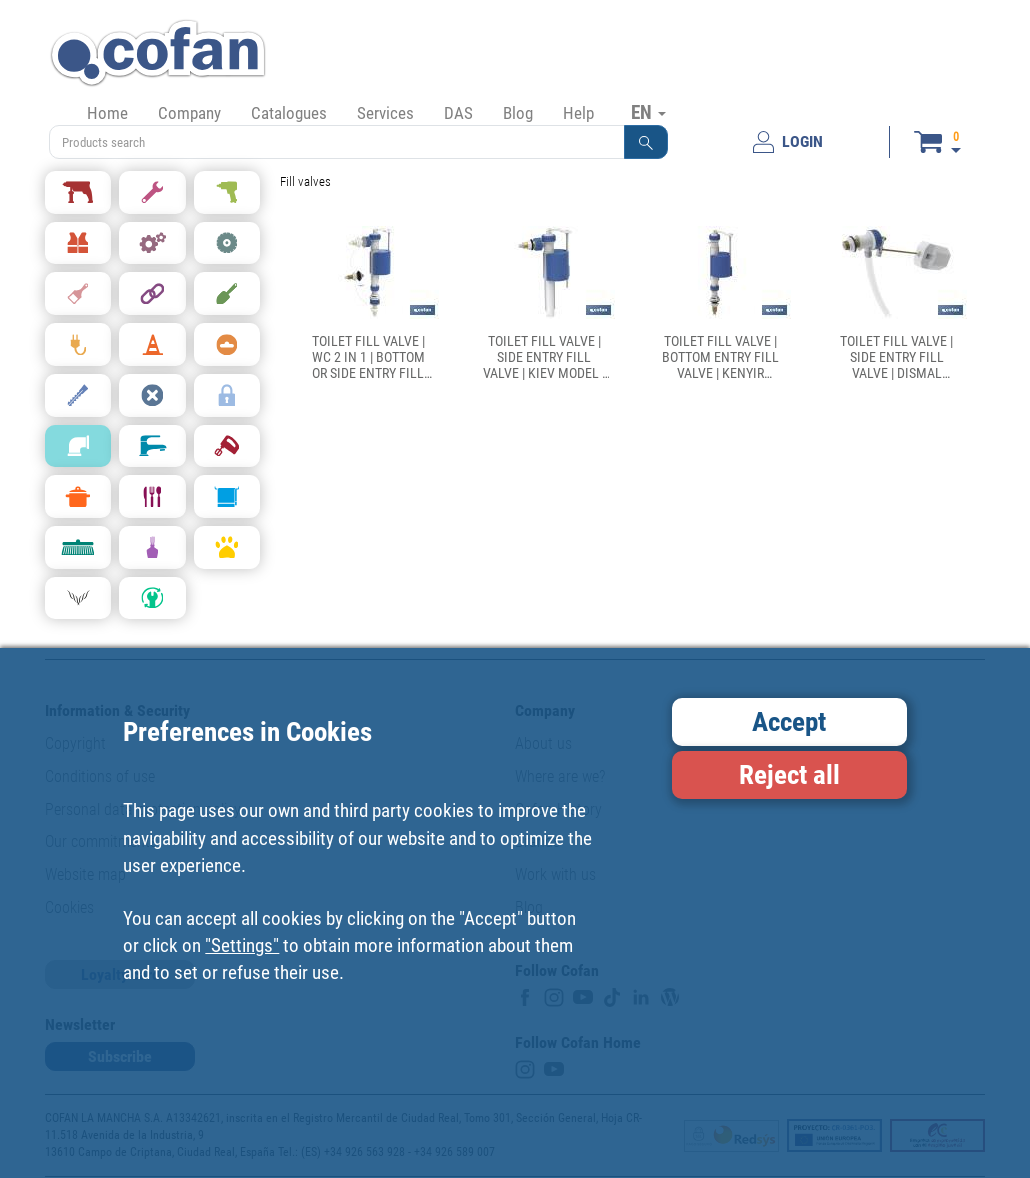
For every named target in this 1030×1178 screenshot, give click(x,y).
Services (385, 113)
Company (189, 113)
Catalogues (289, 113)
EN (648, 112)
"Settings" (242, 945)
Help (578, 113)
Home (107, 113)
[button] (646, 142)
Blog (518, 113)
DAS (458, 113)
